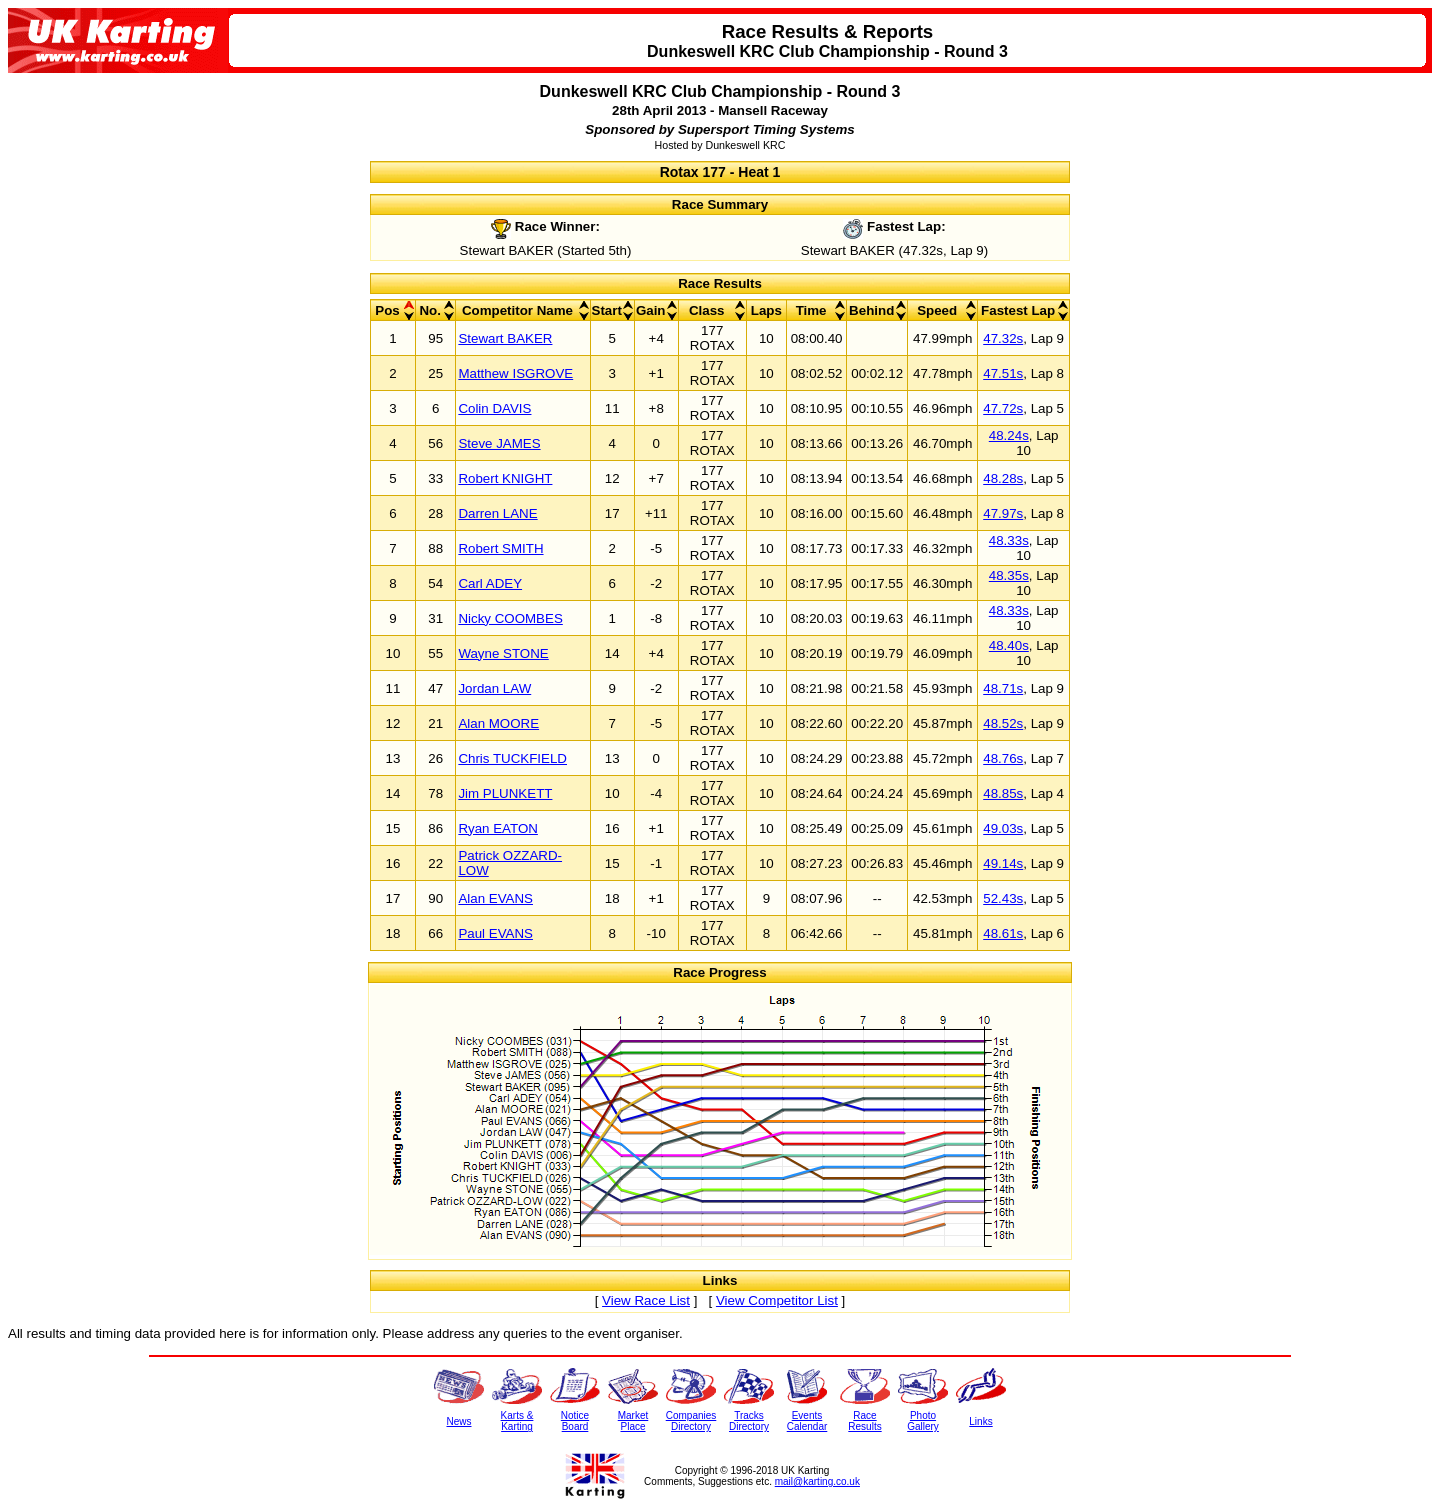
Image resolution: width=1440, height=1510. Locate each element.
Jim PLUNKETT (505, 793)
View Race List (646, 1300)
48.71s (1003, 688)
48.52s (1003, 723)
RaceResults (864, 1421)
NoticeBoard (575, 1421)
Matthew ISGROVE (515, 373)
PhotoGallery (923, 1421)
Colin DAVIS (494, 408)
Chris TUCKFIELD (512, 758)
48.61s (1003, 933)
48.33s (1009, 540)
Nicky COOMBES (510, 618)
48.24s (1009, 435)
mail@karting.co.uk (817, 1481)
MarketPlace (633, 1421)
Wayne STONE (503, 653)
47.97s (1003, 513)
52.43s (1003, 898)
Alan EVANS (495, 898)
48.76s (1003, 758)
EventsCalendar (807, 1421)
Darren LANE (497, 513)
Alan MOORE (498, 723)
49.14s (1003, 863)
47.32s (1003, 338)
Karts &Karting (517, 1421)
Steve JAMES (499, 443)
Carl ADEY (490, 583)
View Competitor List (777, 1300)
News (458, 1421)
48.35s (1009, 575)
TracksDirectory (749, 1421)
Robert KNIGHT (505, 478)
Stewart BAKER (505, 338)
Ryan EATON (498, 828)
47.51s (1003, 373)
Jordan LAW (494, 688)
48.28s (1003, 478)
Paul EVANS (495, 933)
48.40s (1009, 645)
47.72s (1003, 408)
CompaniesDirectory (691, 1421)
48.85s (1003, 793)
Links (980, 1421)
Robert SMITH (500, 548)
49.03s (1003, 828)
